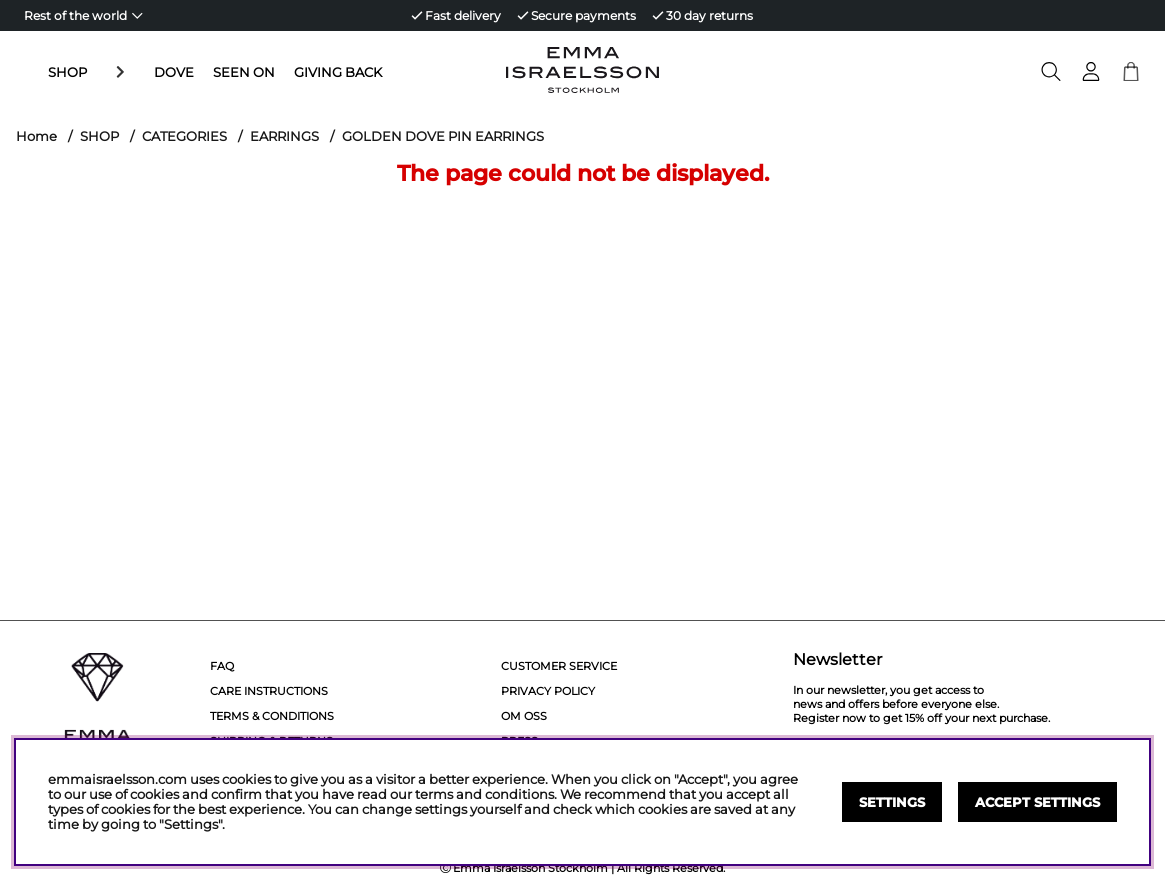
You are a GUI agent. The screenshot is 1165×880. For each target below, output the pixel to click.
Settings (892, 802)
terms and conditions (484, 794)
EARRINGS (284, 136)
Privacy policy (548, 691)
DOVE (129, 71)
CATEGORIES (184, 136)
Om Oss (524, 716)
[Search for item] (1051, 71)
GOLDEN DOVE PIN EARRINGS (443, 136)
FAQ (222, 666)
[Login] (1091, 71)
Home (36, 136)
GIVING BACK (293, 71)
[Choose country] (83, 15)
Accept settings (1037, 802)
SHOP (67, 71)
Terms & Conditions (272, 716)
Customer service (559, 666)
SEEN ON (199, 71)
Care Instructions (269, 691)
